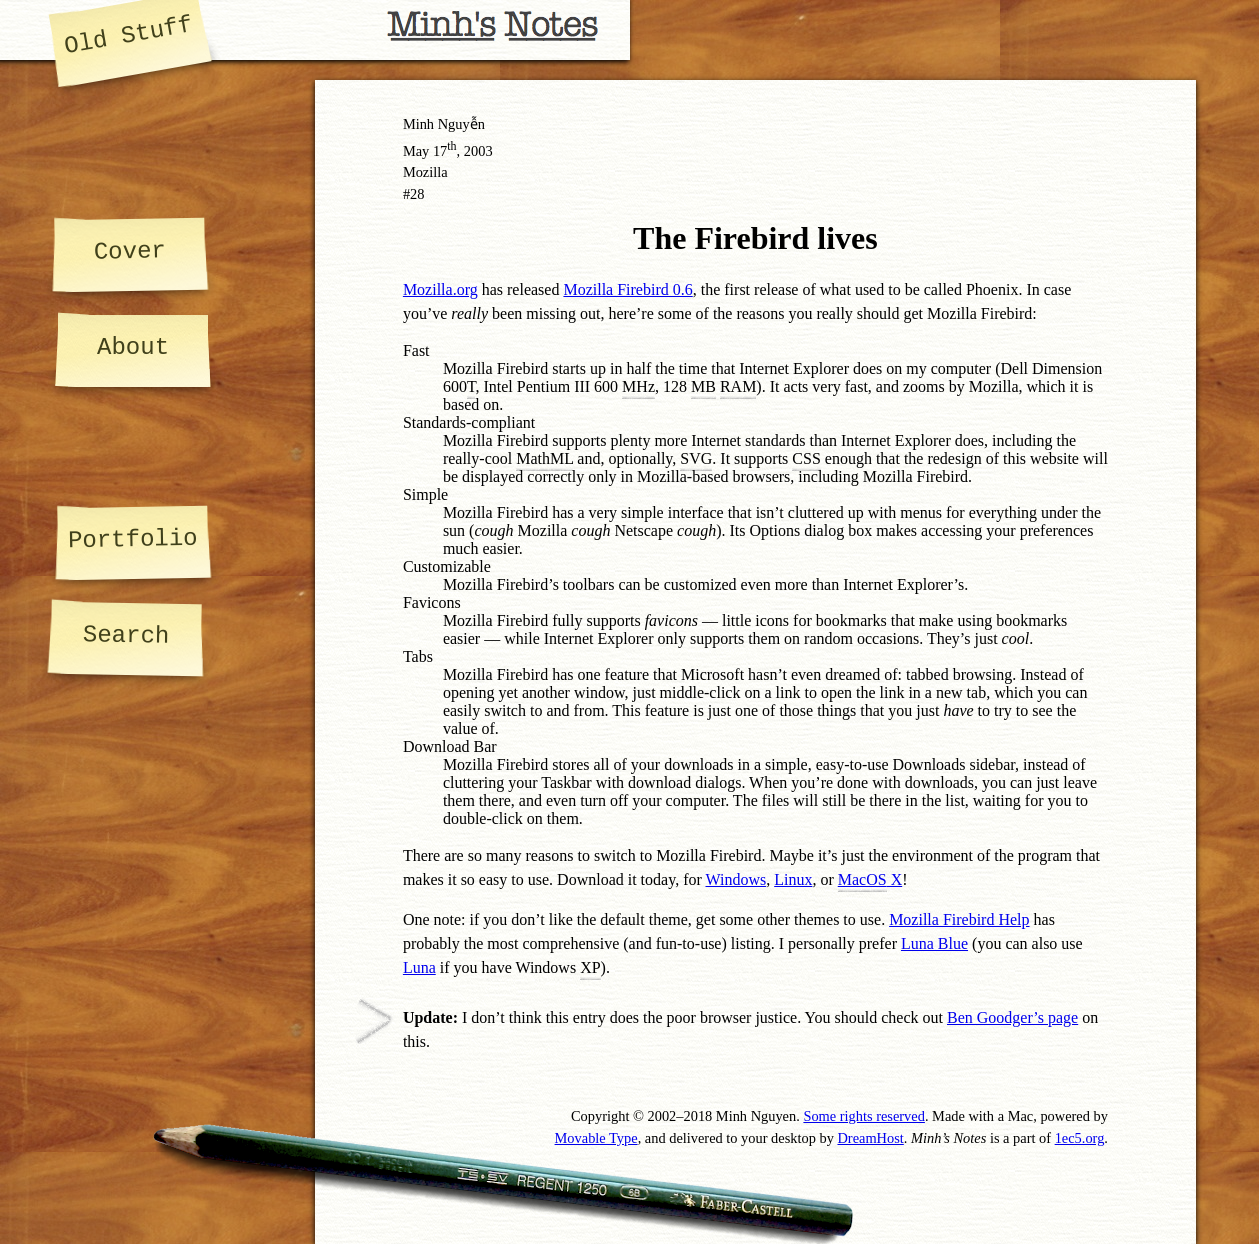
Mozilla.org (440, 289)
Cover (129, 251)
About (133, 347)
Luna (419, 967)
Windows (736, 879)
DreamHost (870, 1138)
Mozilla (425, 172)
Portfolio (133, 539)
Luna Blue (934, 943)
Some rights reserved (864, 1116)
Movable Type (596, 1138)
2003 (478, 151)
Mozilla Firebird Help (959, 919)
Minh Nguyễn (444, 124)
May (416, 151)
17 (445, 151)
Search (126, 635)
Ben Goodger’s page (1012, 1017)
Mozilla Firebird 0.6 (627, 289)
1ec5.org (1080, 1138)
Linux (793, 879)
